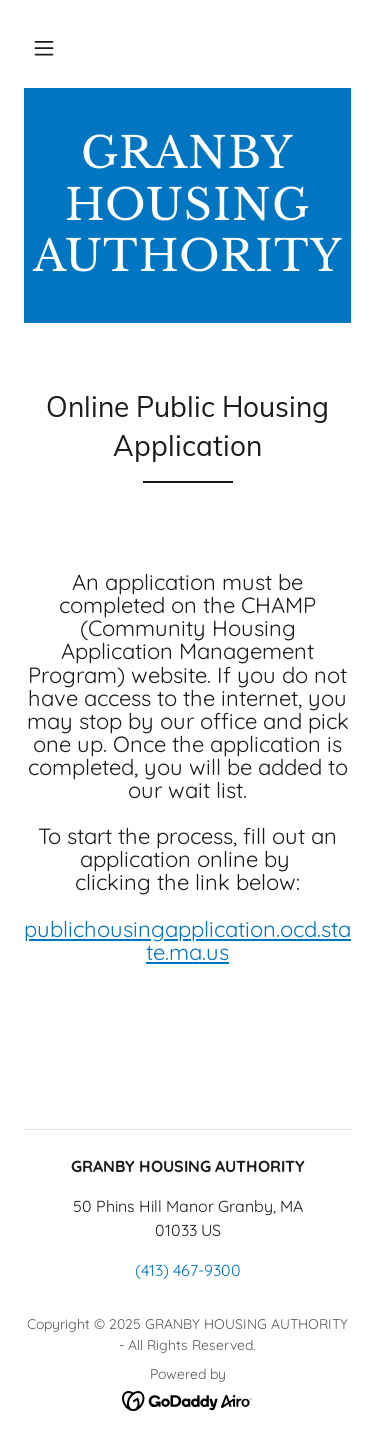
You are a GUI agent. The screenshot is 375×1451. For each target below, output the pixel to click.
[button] (44, 48)
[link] (187, 205)
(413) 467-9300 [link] (188, 1270)
